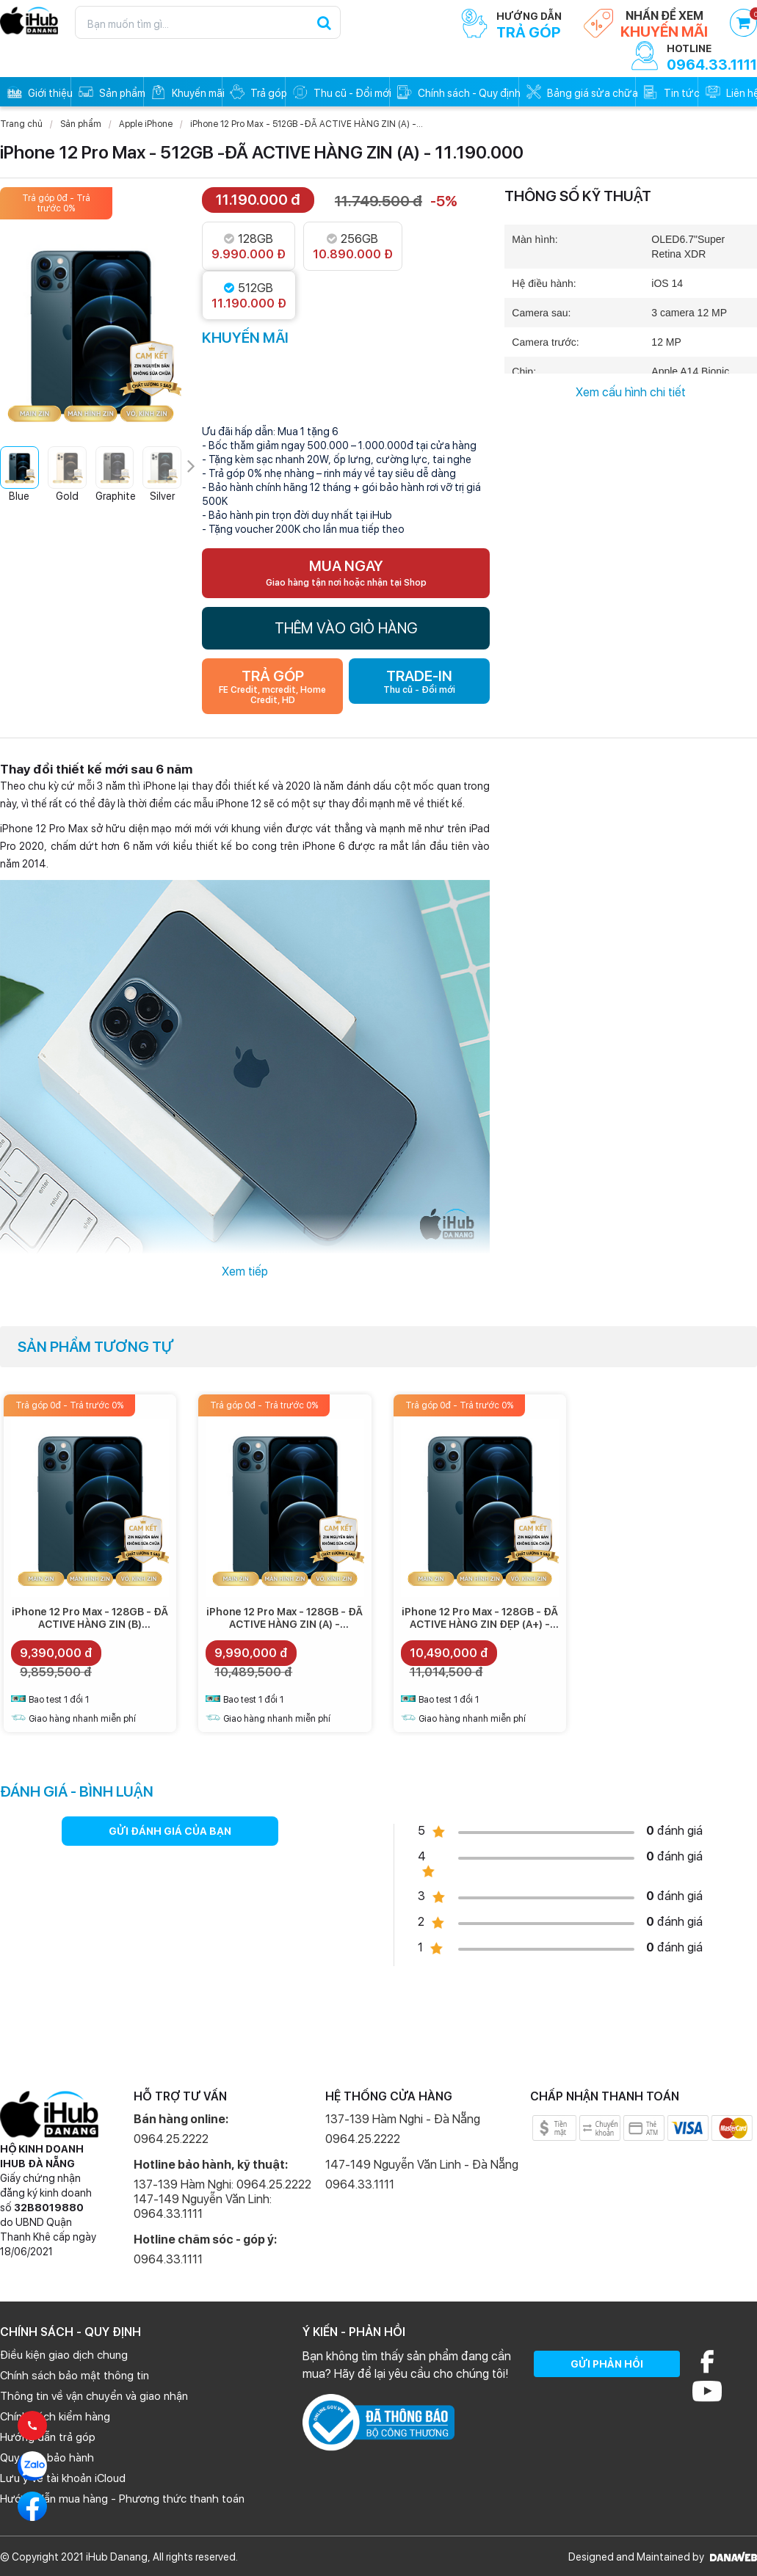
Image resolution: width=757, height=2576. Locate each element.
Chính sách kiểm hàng (55, 2416)
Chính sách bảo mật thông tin (74, 2375)
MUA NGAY (346, 572)
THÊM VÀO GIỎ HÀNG (346, 628)
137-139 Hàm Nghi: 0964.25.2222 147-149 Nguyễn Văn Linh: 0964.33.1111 (222, 2199)
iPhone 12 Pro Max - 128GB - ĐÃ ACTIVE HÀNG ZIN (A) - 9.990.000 (284, 1624)
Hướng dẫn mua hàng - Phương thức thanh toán (122, 2499)
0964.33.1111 (168, 2259)
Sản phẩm (80, 124)
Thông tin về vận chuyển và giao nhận (94, 2396)
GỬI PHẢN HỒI (607, 2364)
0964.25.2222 (171, 2139)
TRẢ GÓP (272, 686)
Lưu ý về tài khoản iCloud (63, 2478)
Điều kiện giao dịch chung (64, 2355)
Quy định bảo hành (47, 2457)
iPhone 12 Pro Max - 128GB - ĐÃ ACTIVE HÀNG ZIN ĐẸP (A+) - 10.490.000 (480, 1624)
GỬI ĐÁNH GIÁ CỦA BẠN (170, 1831)
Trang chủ (21, 124)
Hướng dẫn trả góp (47, 2437)
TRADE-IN (419, 681)
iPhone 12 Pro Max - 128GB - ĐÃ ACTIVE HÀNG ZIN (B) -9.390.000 (90, 1624)
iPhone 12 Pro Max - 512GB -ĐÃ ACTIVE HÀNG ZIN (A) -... (306, 124)
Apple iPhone (146, 124)
